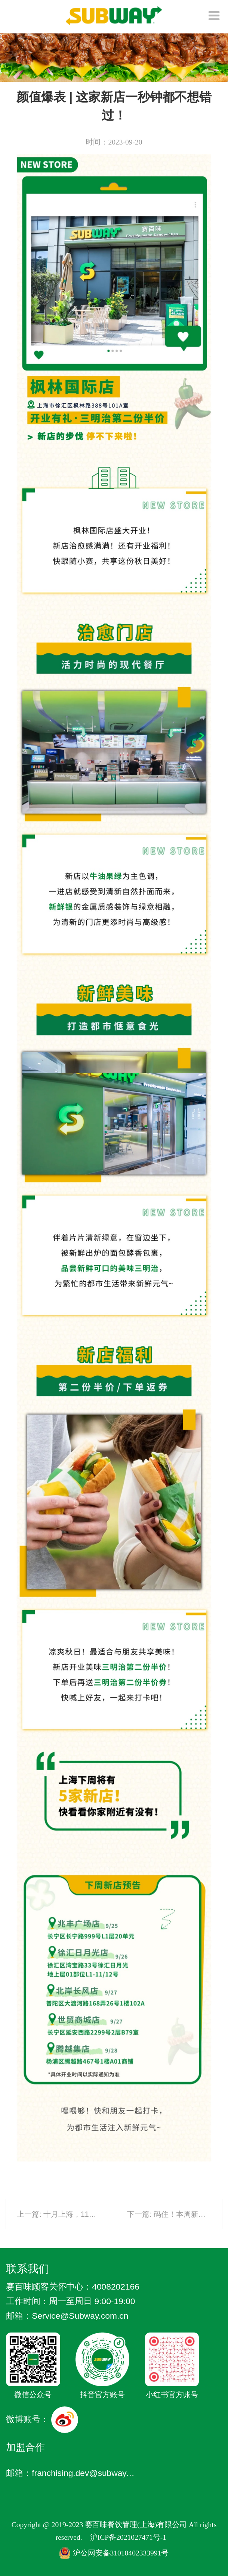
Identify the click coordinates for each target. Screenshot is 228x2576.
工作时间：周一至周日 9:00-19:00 (70, 2301)
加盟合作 (25, 2447)
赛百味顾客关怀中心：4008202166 (72, 2286)
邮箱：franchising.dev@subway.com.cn (70, 2473)
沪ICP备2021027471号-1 (128, 2537)
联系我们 (27, 2268)
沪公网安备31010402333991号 (114, 2553)
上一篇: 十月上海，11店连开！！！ (75, 2214)
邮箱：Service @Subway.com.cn (67, 2316)
